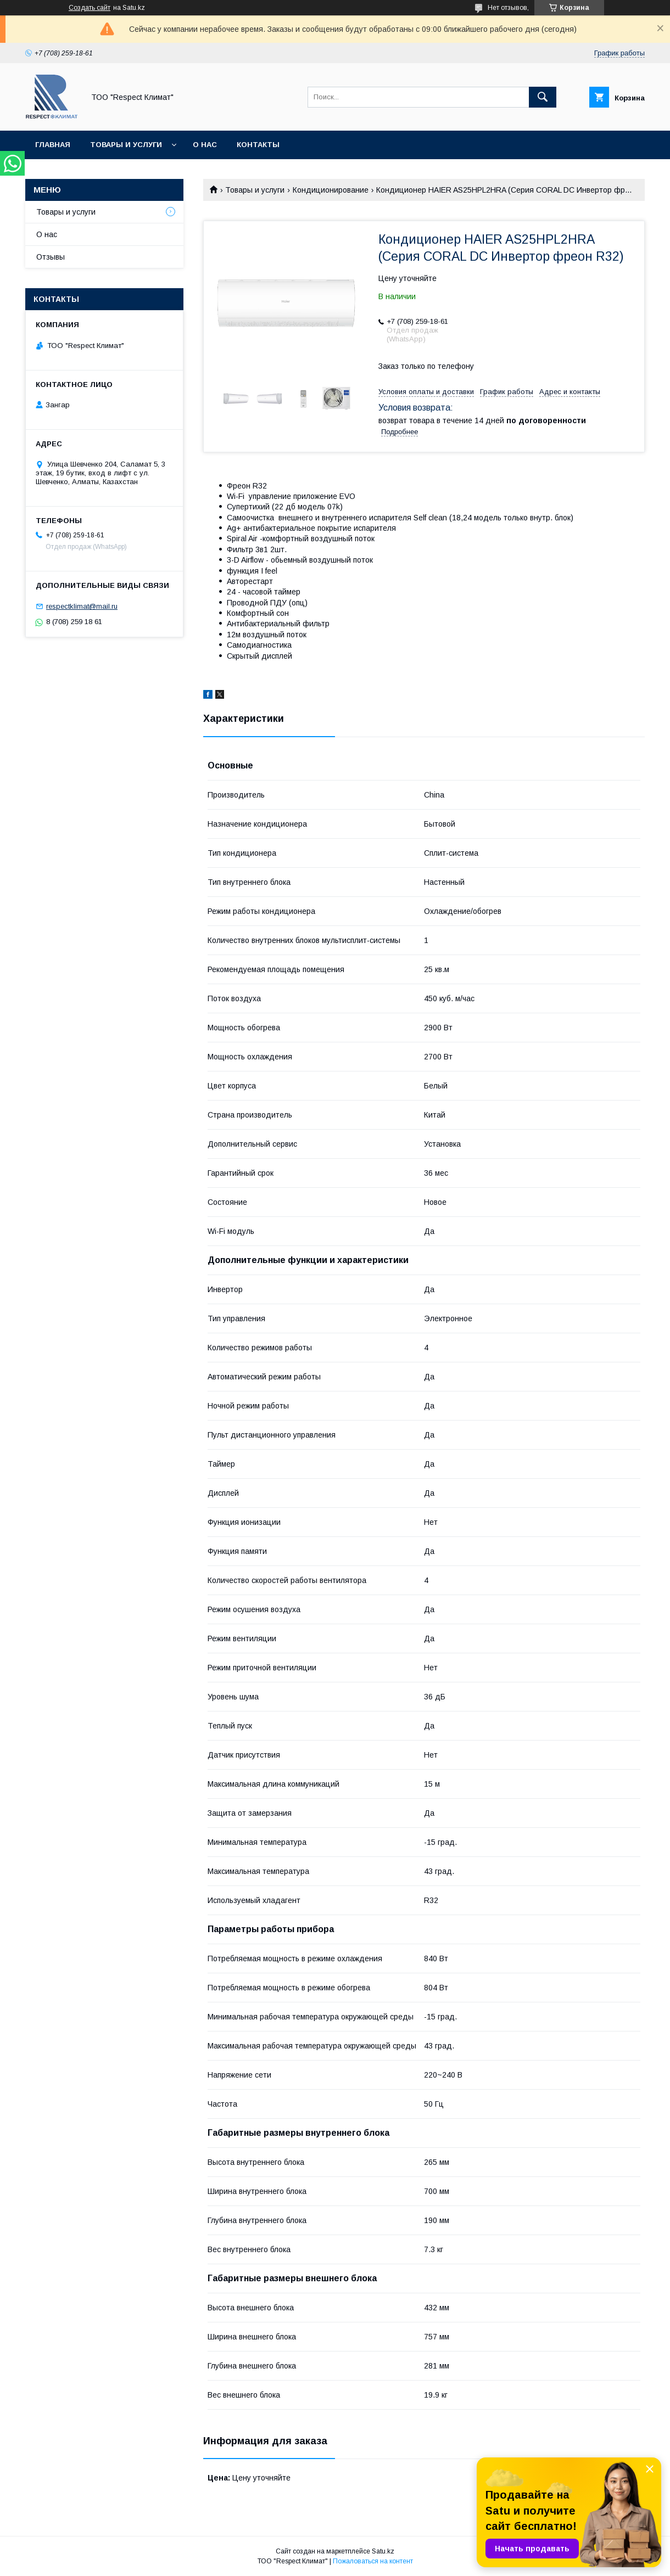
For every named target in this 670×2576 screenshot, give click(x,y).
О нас (205, 145)
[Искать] (542, 97)
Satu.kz (383, 2551)
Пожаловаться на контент (373, 2561)
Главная (52, 145)
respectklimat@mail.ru (82, 606)
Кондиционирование (331, 190)
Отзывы (50, 256)
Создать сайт (89, 8)
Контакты (258, 145)
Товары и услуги (126, 145)
